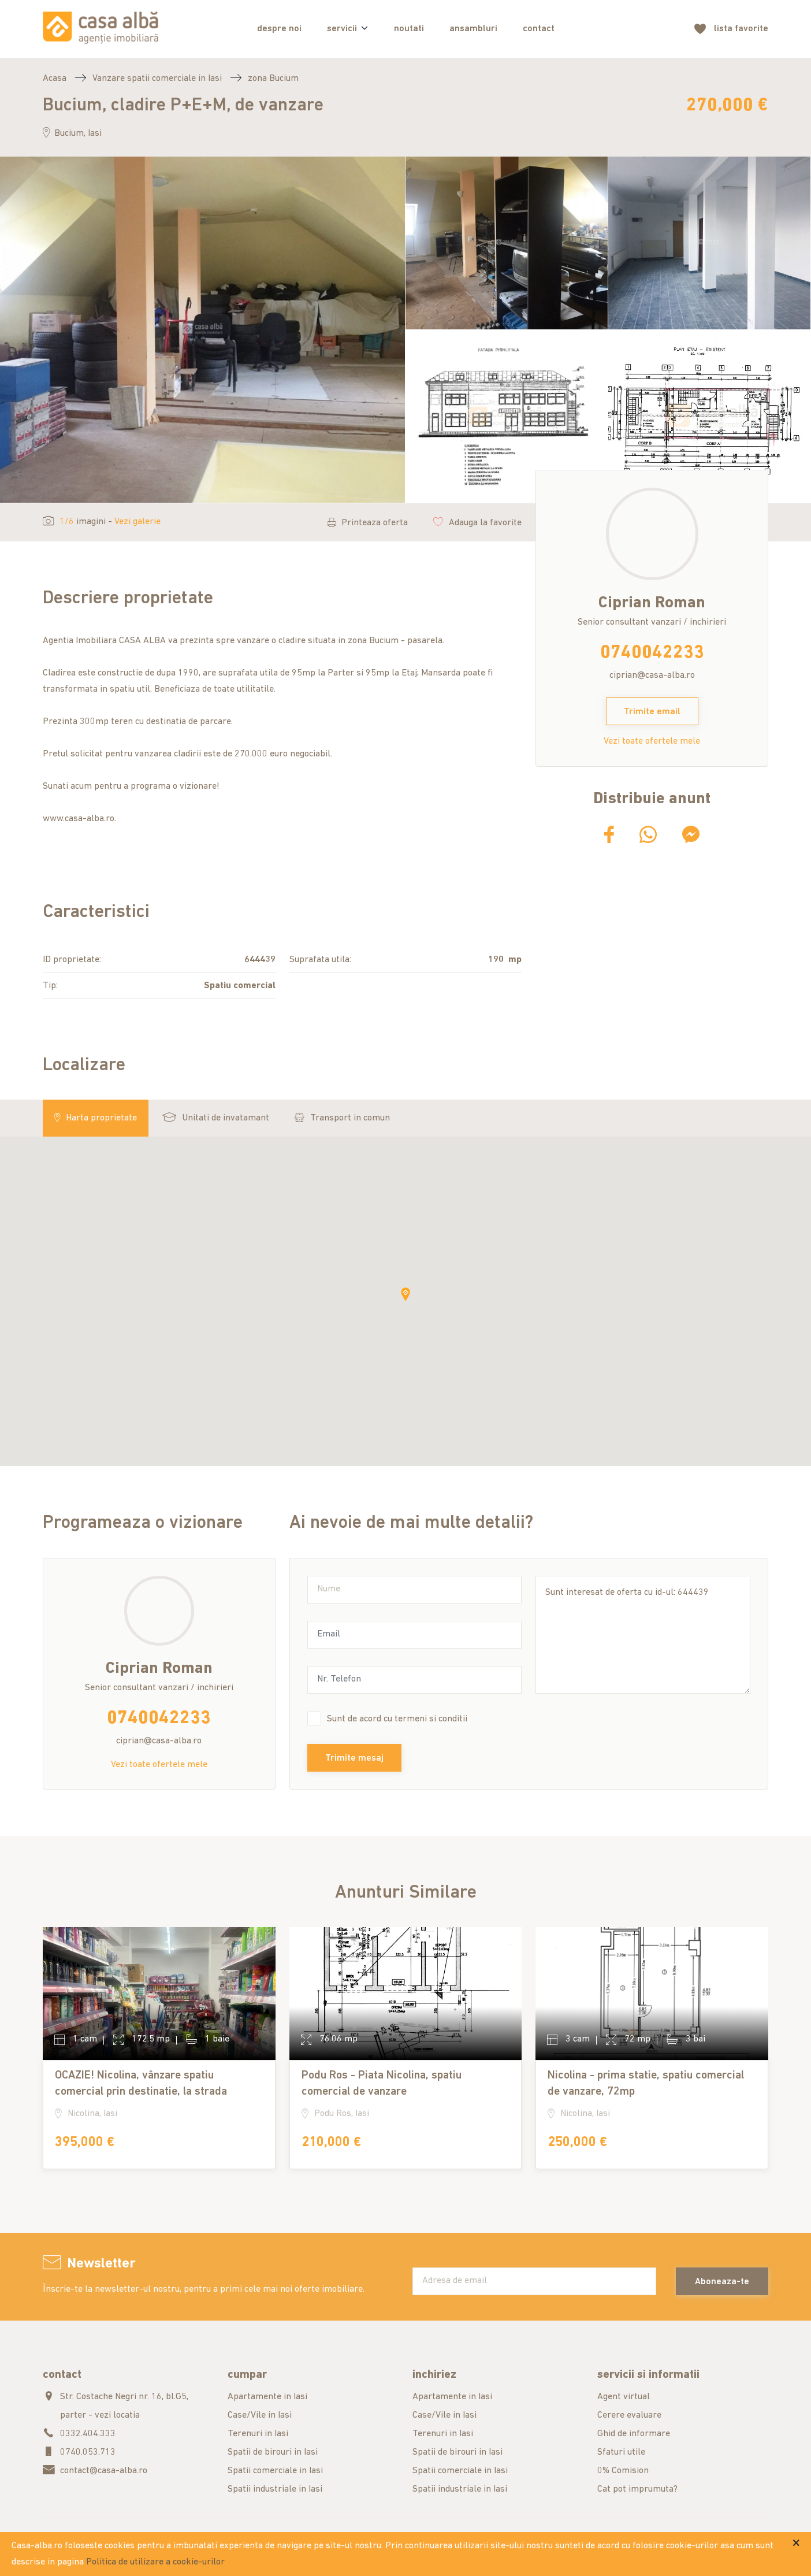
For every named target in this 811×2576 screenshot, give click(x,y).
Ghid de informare (633, 2433)
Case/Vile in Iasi (260, 2415)
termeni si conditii (431, 1719)
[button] (405, 1294)
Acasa (54, 78)
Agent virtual (623, 2396)
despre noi (279, 29)
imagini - (102, 521)
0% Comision (623, 2470)
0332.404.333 (88, 2433)
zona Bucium (273, 78)
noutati (409, 29)
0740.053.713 (88, 2452)
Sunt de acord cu (397, 1719)
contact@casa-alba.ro (103, 2470)
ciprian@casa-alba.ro (652, 675)
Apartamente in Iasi (267, 2396)
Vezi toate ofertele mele (652, 741)
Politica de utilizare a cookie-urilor (155, 2562)
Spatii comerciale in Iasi (275, 2470)
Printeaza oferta (368, 523)
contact (539, 29)
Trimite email (652, 712)
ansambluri (473, 29)
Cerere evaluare (629, 2415)
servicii (342, 29)
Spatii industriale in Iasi (275, 2489)
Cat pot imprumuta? (637, 2489)
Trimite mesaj (354, 1758)
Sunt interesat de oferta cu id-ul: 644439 (642, 1635)
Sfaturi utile (621, 2452)
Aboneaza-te (722, 2282)
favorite (741, 29)
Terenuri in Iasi (258, 2433)
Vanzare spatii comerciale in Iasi (157, 78)
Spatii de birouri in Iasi (273, 2452)
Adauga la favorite (477, 523)
